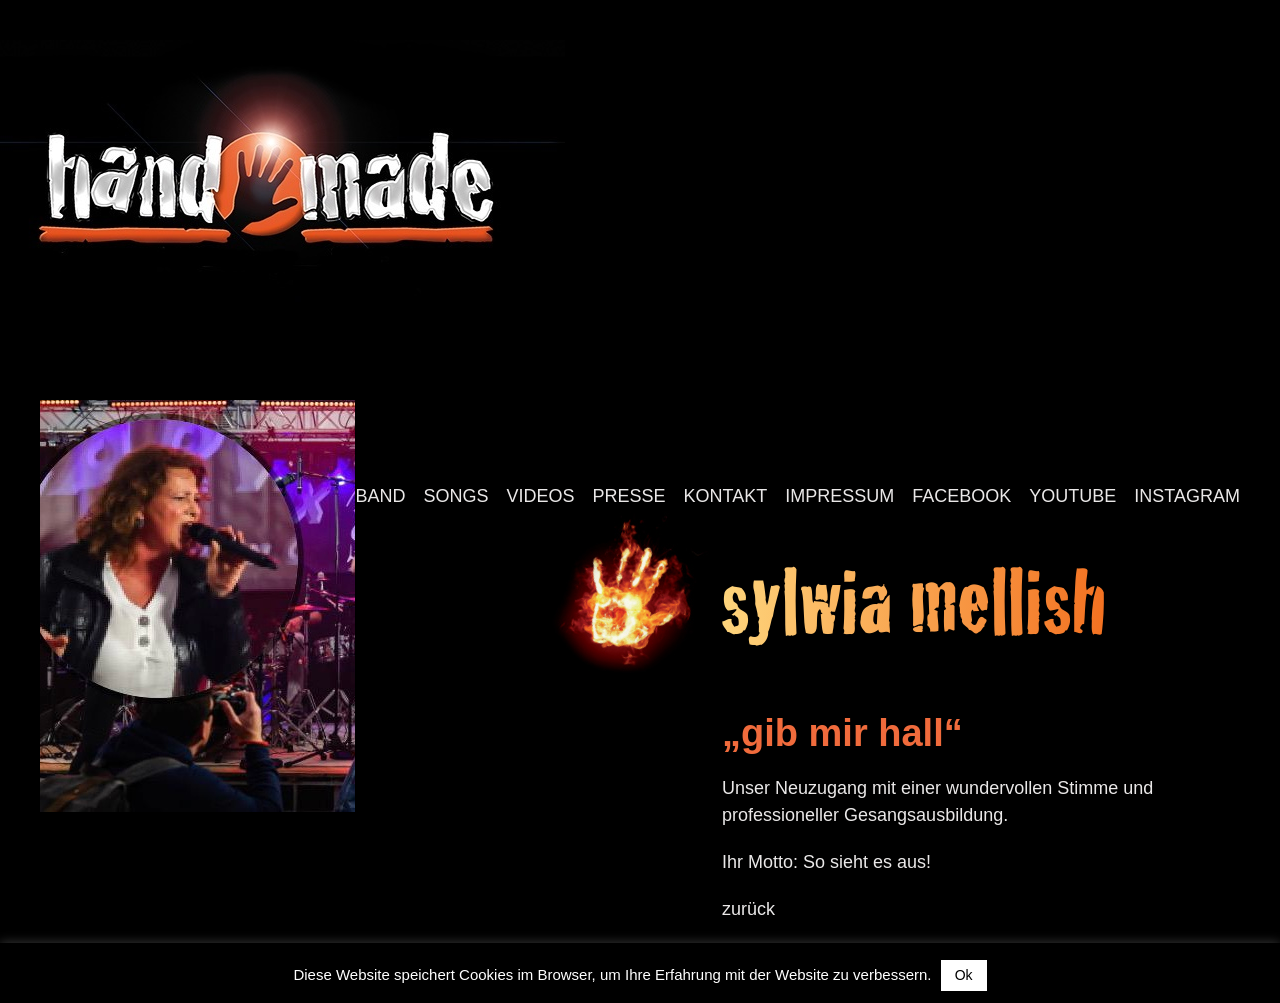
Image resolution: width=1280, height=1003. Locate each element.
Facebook (961, 496)
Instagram (1187, 496)
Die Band (362, 496)
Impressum (839, 496)
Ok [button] (964, 975)
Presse (629, 496)
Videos (541, 496)
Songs (456, 496)
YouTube (1072, 496)
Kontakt (726, 496)
